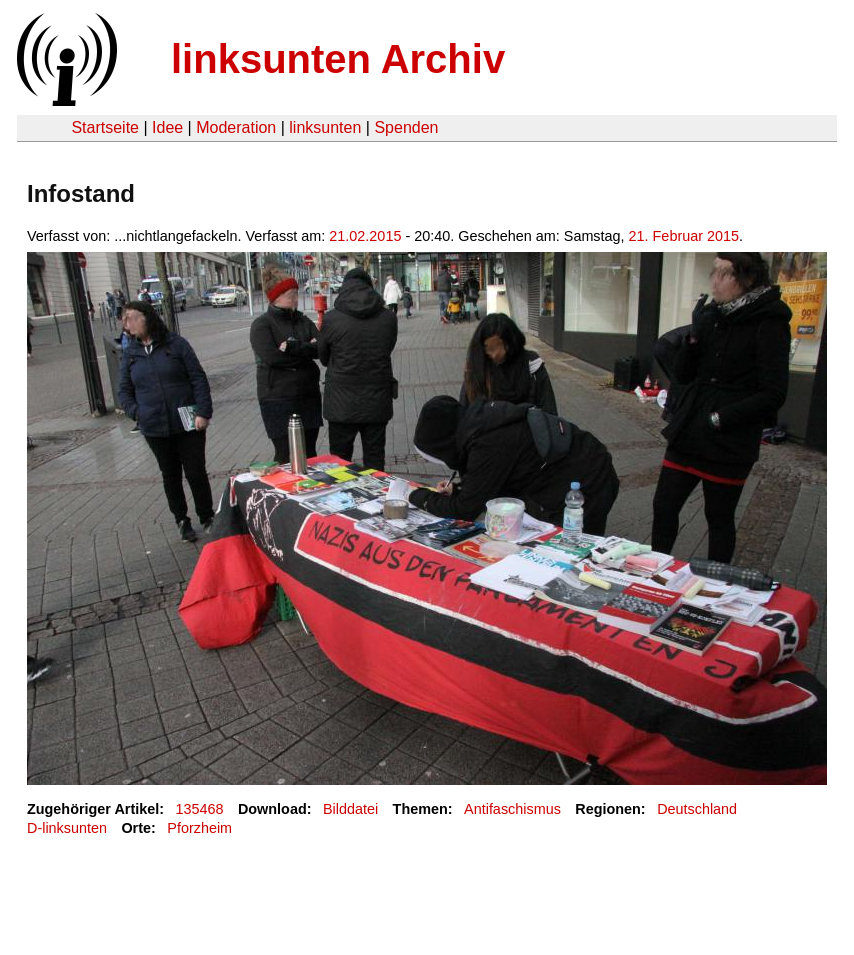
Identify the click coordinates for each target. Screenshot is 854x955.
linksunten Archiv (338, 59)
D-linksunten (67, 828)
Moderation (236, 127)
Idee (167, 127)
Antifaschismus (512, 809)
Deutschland (697, 809)
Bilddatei (350, 809)
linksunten (325, 127)
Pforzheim (199, 828)
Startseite (105, 127)
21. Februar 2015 (684, 236)
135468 (200, 809)
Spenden (406, 127)
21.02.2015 (365, 236)
